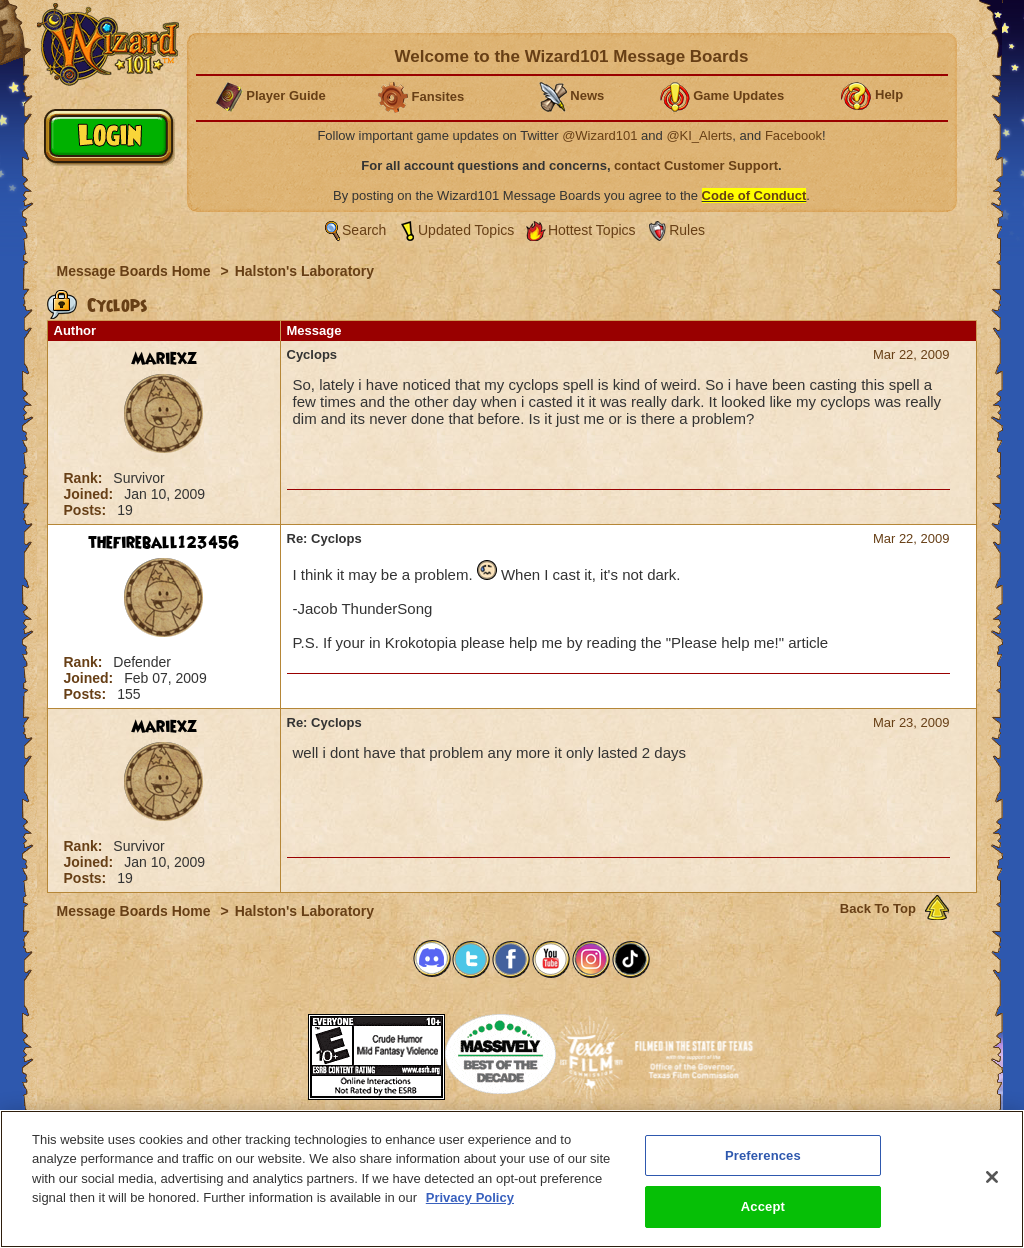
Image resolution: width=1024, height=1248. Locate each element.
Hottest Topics (592, 230)
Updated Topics (466, 230)
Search (364, 230)
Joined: (91, 494)
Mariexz (164, 359)
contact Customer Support (696, 165)
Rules (687, 230)
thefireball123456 (163, 543)
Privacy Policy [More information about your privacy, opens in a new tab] (470, 1197)
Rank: (85, 478)
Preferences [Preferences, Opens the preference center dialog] (763, 1155)
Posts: (87, 510)
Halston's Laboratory (304, 271)
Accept (763, 1206)
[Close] (992, 1177)
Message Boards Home (136, 271)
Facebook (793, 135)
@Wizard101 (599, 135)
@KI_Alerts (699, 135)
